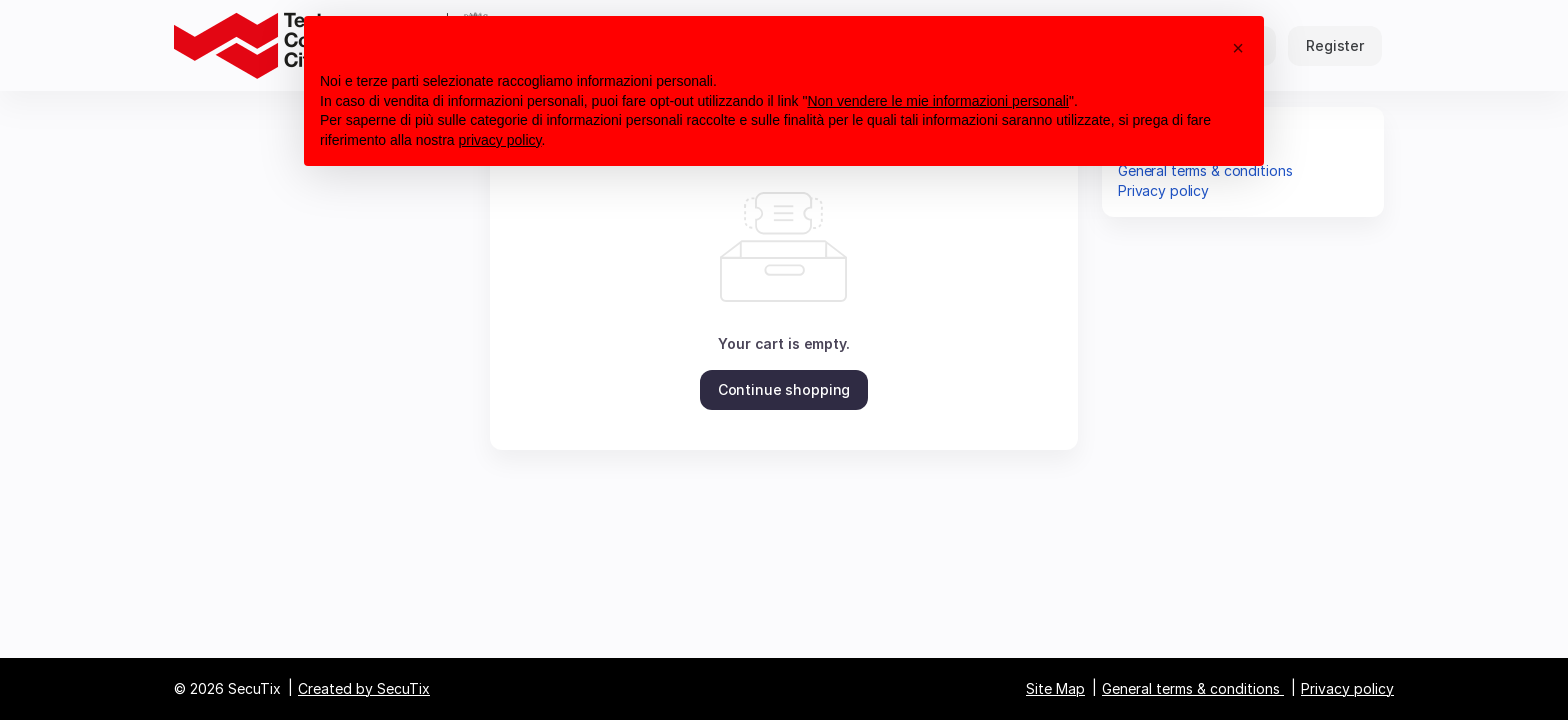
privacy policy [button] (500, 140)
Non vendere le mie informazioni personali (937, 101)
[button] (784, 390)
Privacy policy (1163, 190)
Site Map (1055, 688)
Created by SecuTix (364, 688)
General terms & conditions (1191, 688)
